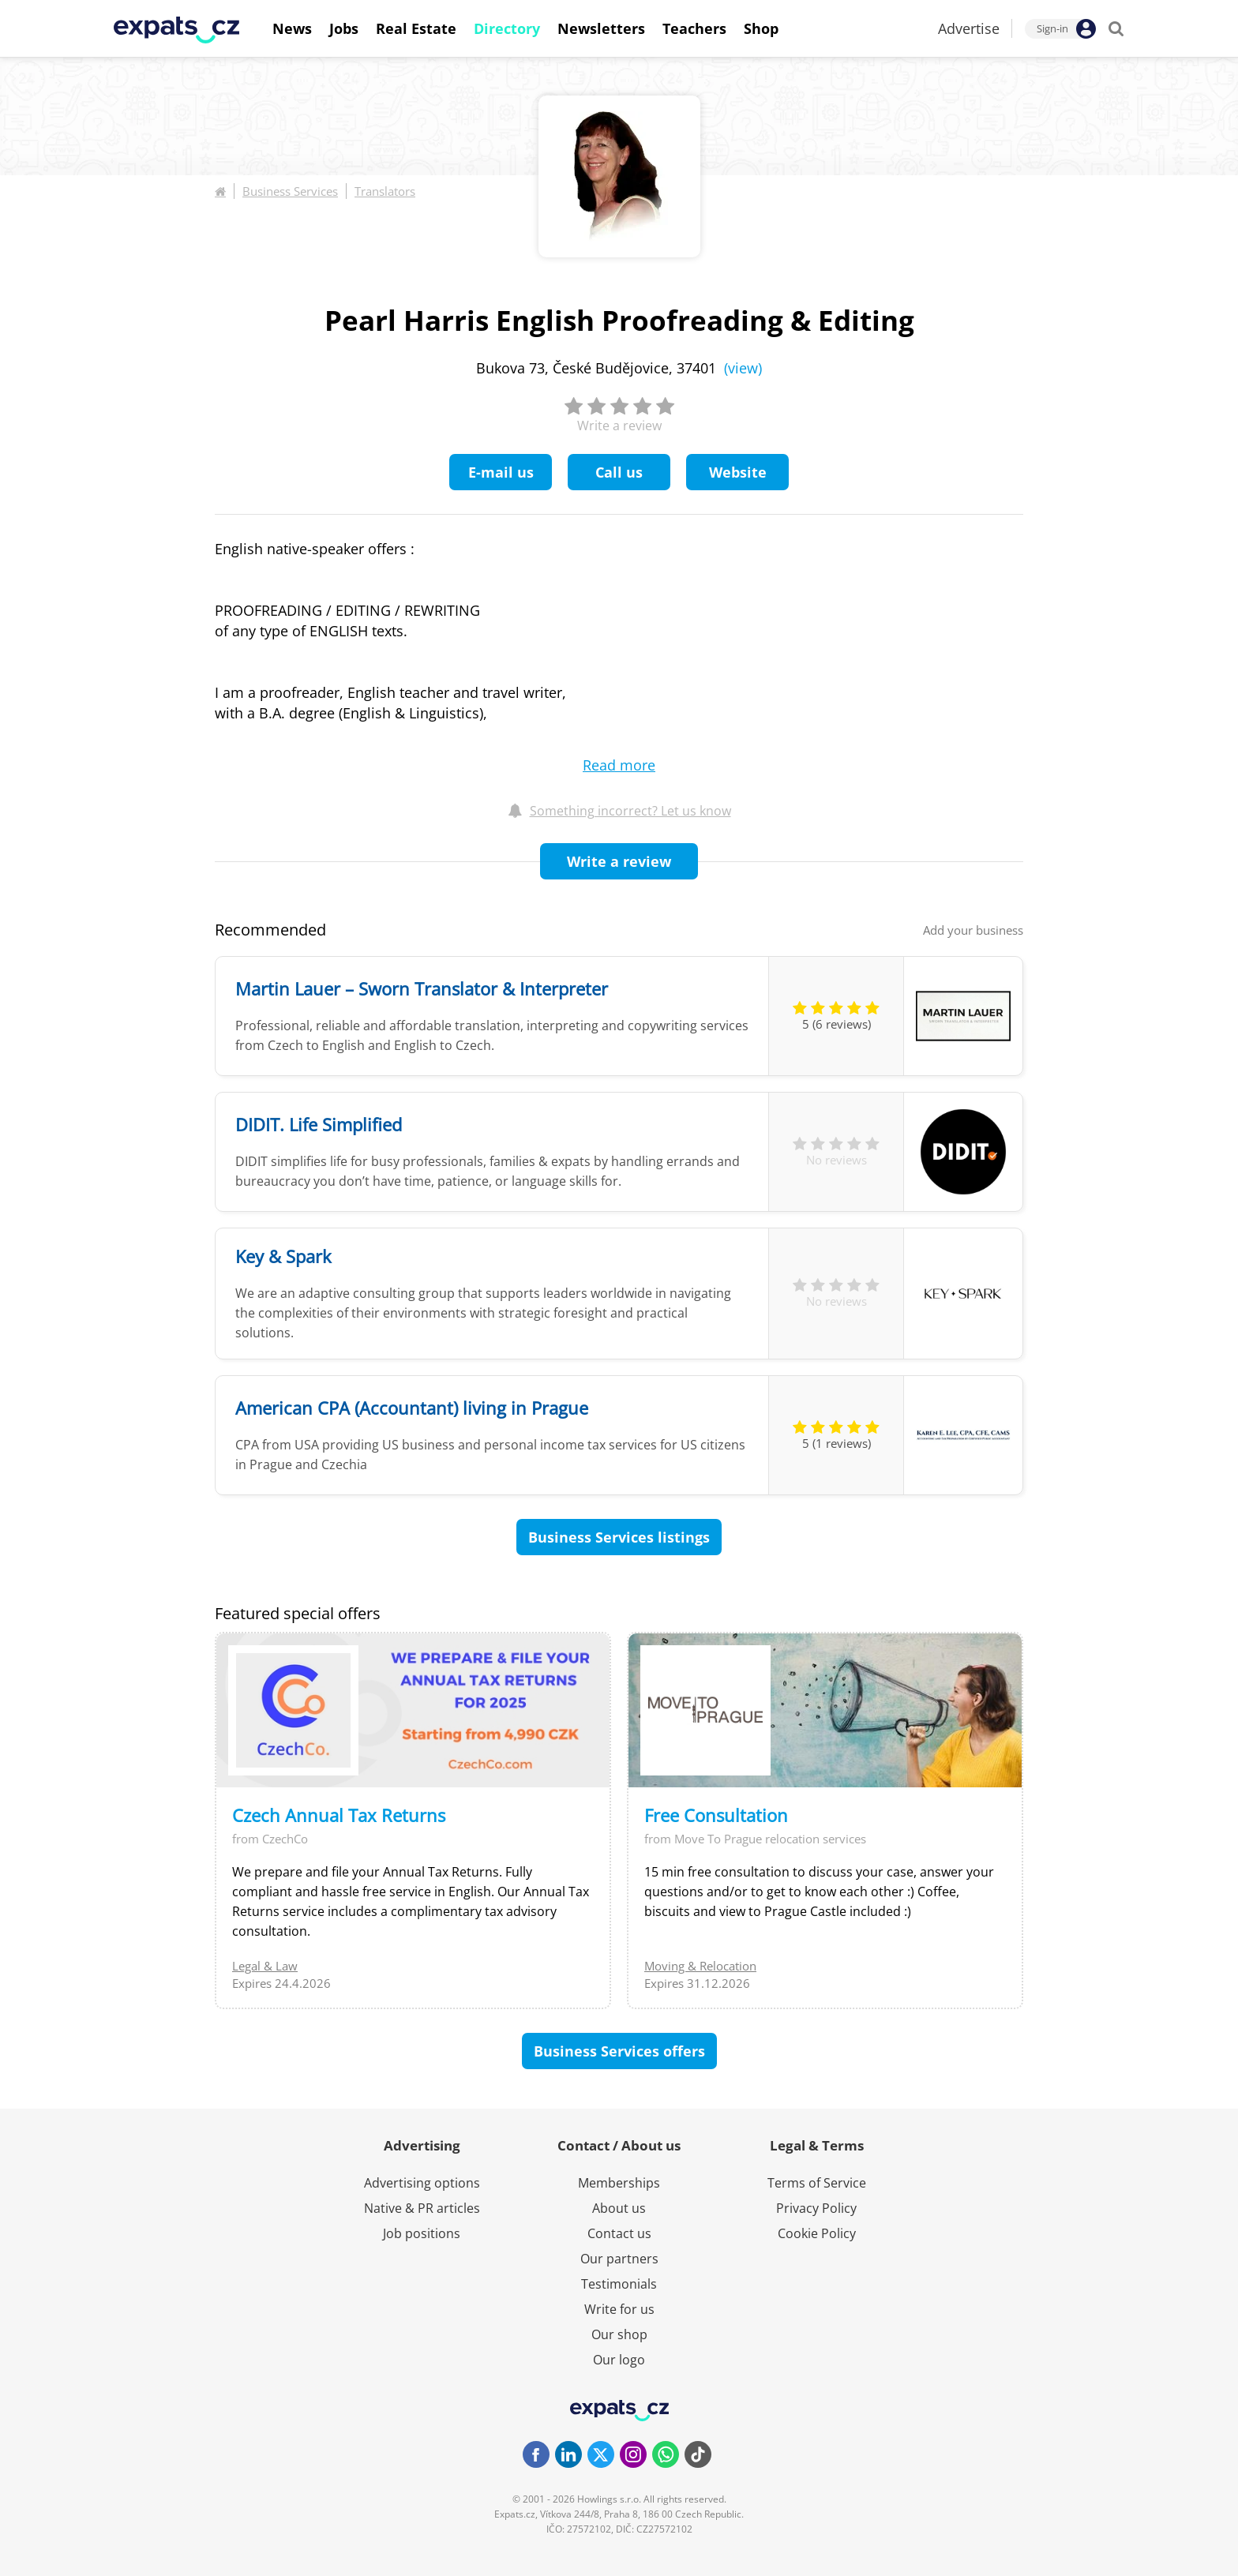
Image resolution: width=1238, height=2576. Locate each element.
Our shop (619, 2334)
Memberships (619, 2183)
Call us (619, 472)
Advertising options (422, 2183)
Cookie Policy (817, 2233)
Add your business (973, 930)
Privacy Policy (816, 2208)
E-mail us (501, 472)
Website (738, 472)
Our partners (619, 2258)
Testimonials (619, 2284)
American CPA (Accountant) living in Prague (411, 1407)
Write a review (619, 861)
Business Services (290, 191)
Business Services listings (619, 1537)
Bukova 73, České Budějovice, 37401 (619, 367)
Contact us (619, 2233)
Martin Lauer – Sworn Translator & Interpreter (421, 988)
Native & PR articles (422, 2208)
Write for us (619, 2309)
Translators (385, 191)
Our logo (619, 2359)
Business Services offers (619, 2051)
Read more (619, 765)
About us (619, 2208)
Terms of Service (816, 2183)
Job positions (421, 2233)
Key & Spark (283, 1256)
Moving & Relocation (700, 1966)
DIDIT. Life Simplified (318, 1124)
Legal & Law (265, 1966)
